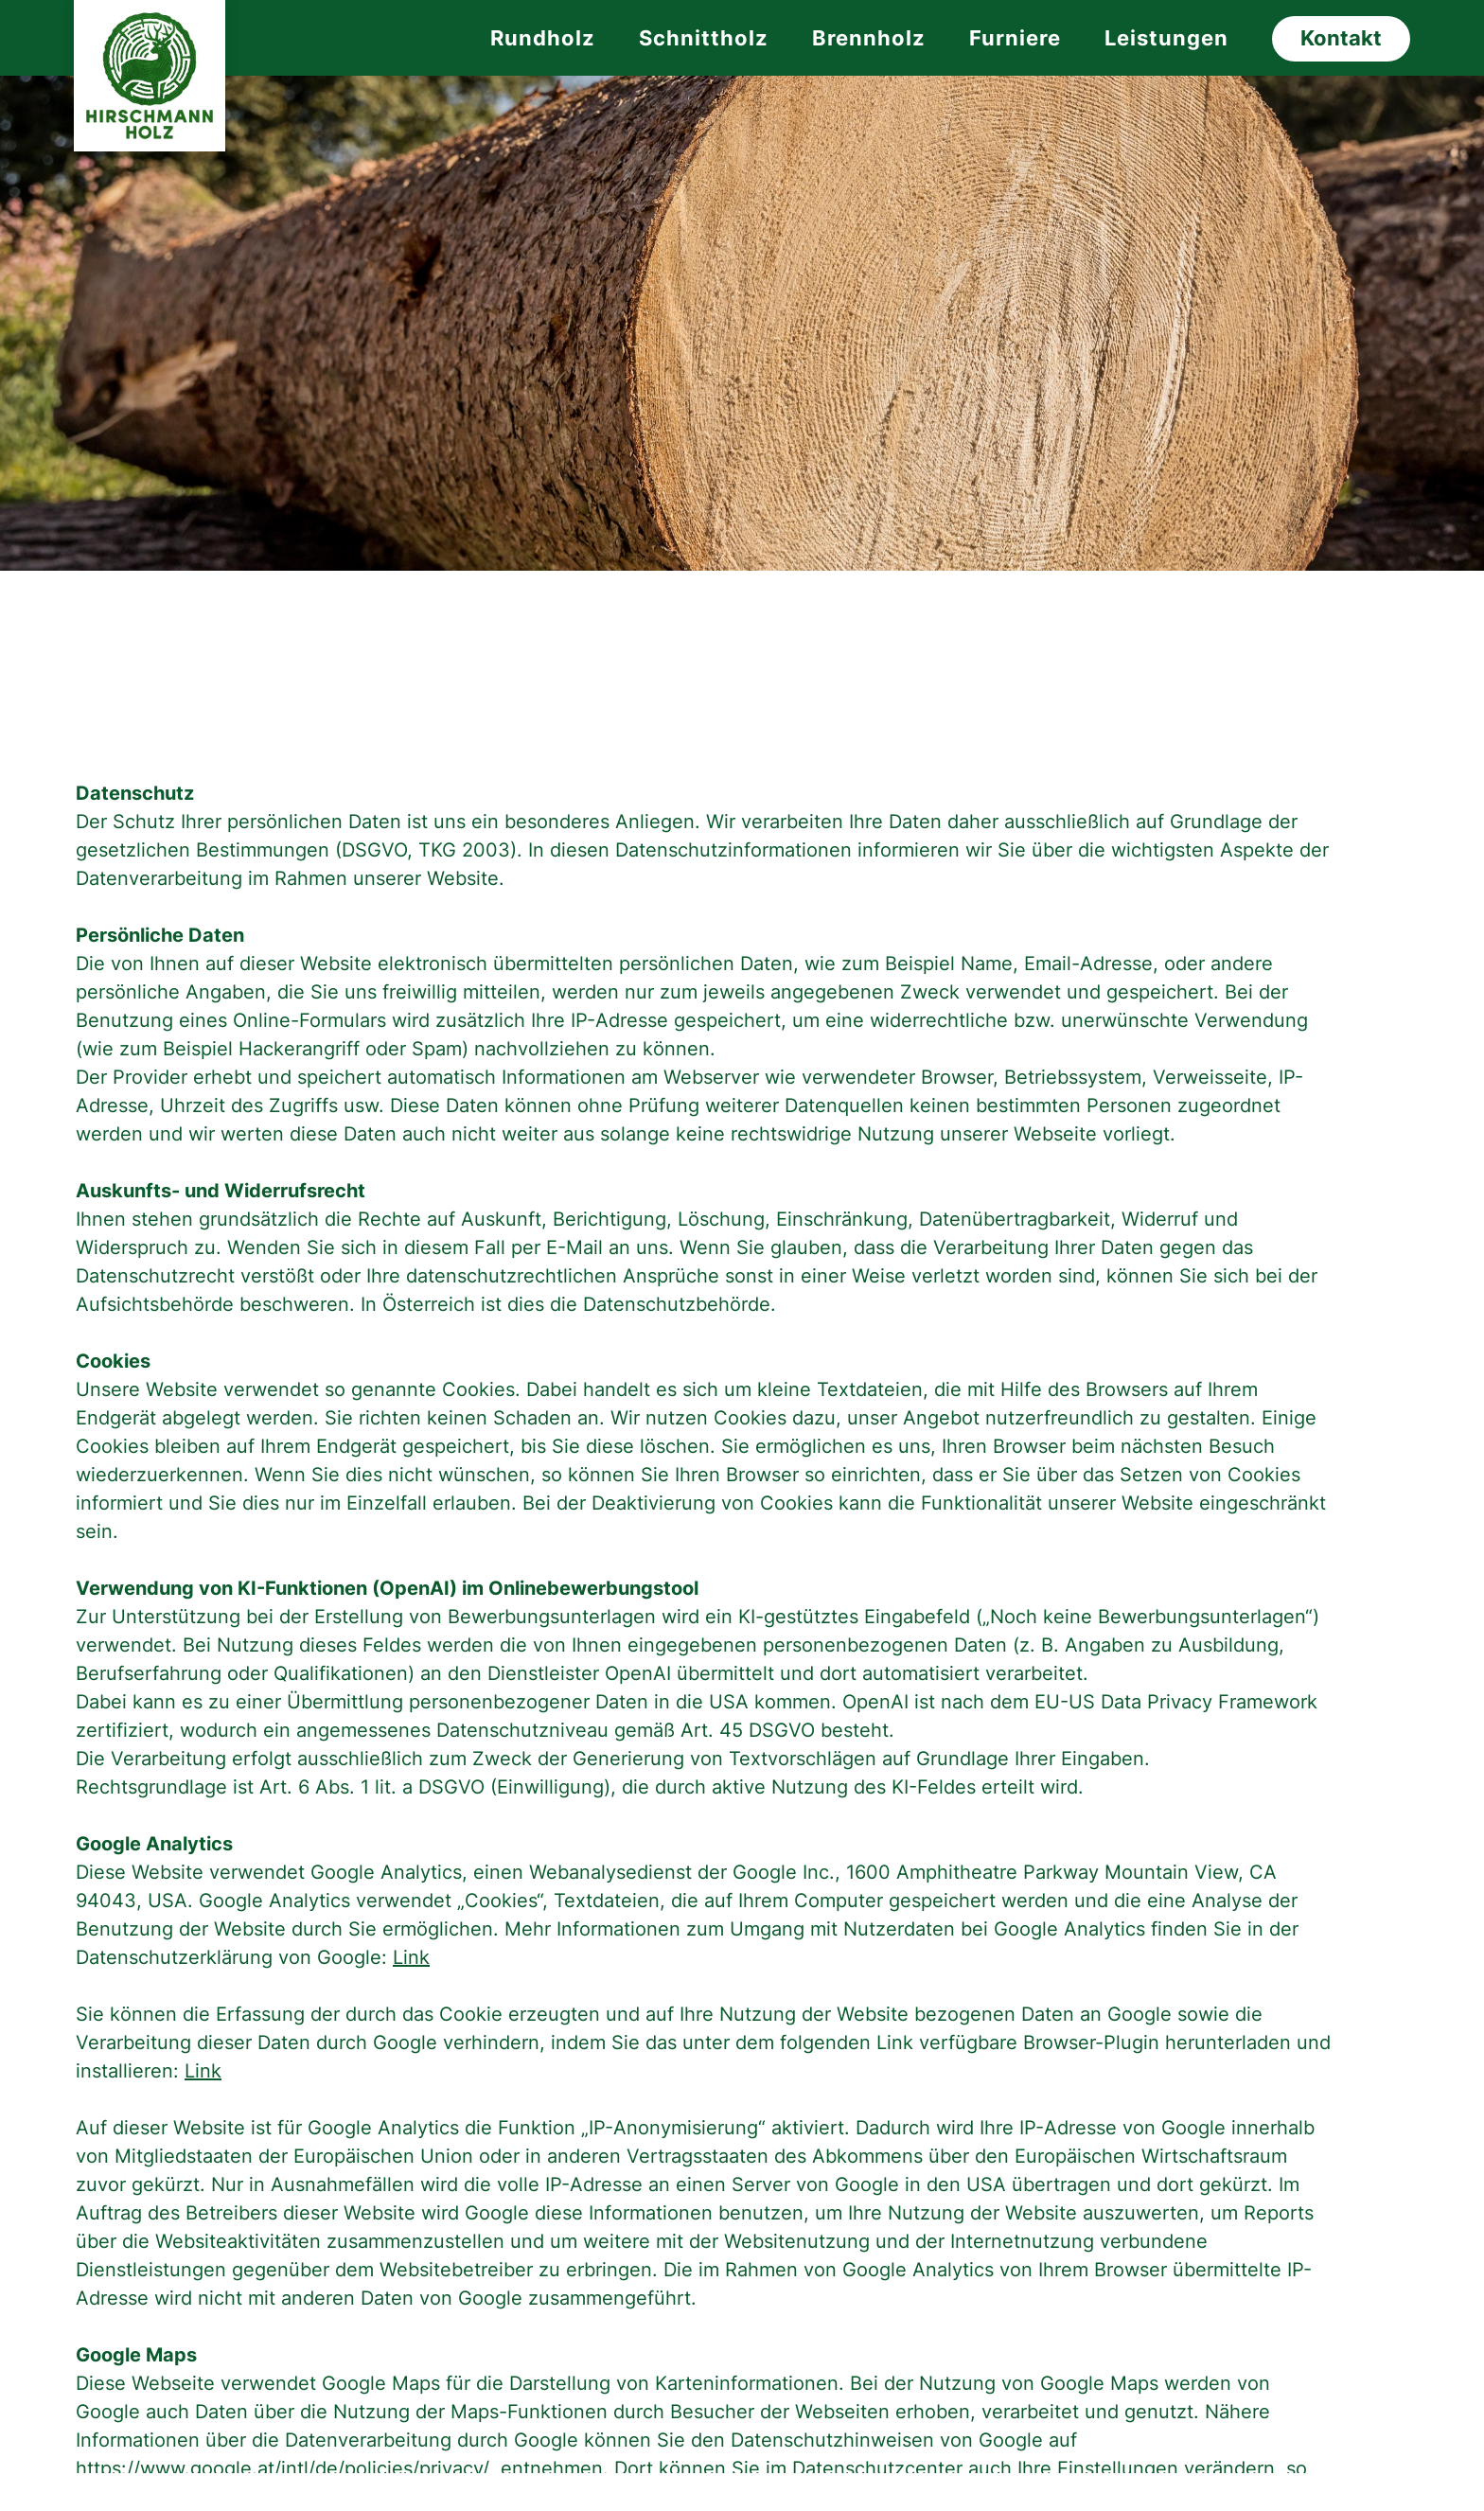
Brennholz (869, 38)
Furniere (1015, 38)
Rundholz (542, 38)
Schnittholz (703, 38)
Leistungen (1166, 38)
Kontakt (1341, 38)
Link (411, 1957)
